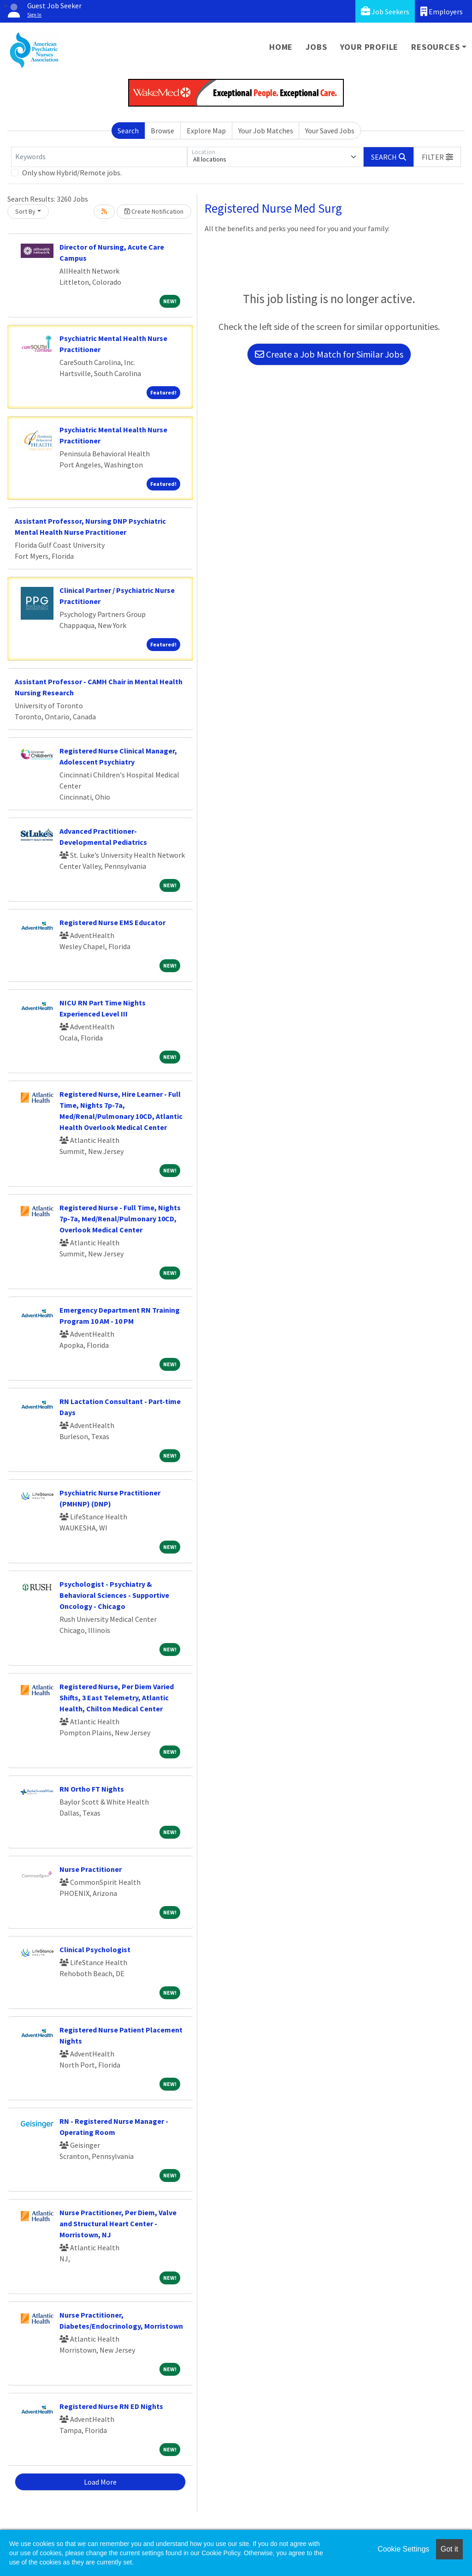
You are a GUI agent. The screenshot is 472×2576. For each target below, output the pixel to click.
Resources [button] (435, 47)
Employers (441, 11)
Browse (162, 130)
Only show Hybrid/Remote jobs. (72, 172)
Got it (449, 2549)
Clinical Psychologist (94, 1949)
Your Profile (369, 47)
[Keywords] (99, 157)
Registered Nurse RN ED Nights (111, 2406)
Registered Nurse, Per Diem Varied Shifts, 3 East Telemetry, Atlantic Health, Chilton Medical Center (116, 1697)
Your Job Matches (265, 130)
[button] (437, 157)
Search (128, 130)
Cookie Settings (403, 2549)
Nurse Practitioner (90, 1869)
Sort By (25, 211)
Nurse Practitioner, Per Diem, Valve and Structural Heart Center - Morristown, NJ (118, 2223)
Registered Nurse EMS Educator (112, 922)
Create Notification (153, 211)
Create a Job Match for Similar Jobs (329, 354)
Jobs (316, 47)
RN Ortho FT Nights (91, 1788)
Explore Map (206, 130)
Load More (100, 2481)
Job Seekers (385, 11)
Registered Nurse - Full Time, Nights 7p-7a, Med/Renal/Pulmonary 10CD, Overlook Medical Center (120, 1218)
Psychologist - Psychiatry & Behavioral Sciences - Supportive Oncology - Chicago (114, 1595)
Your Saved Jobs (329, 130)
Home (281, 47)
